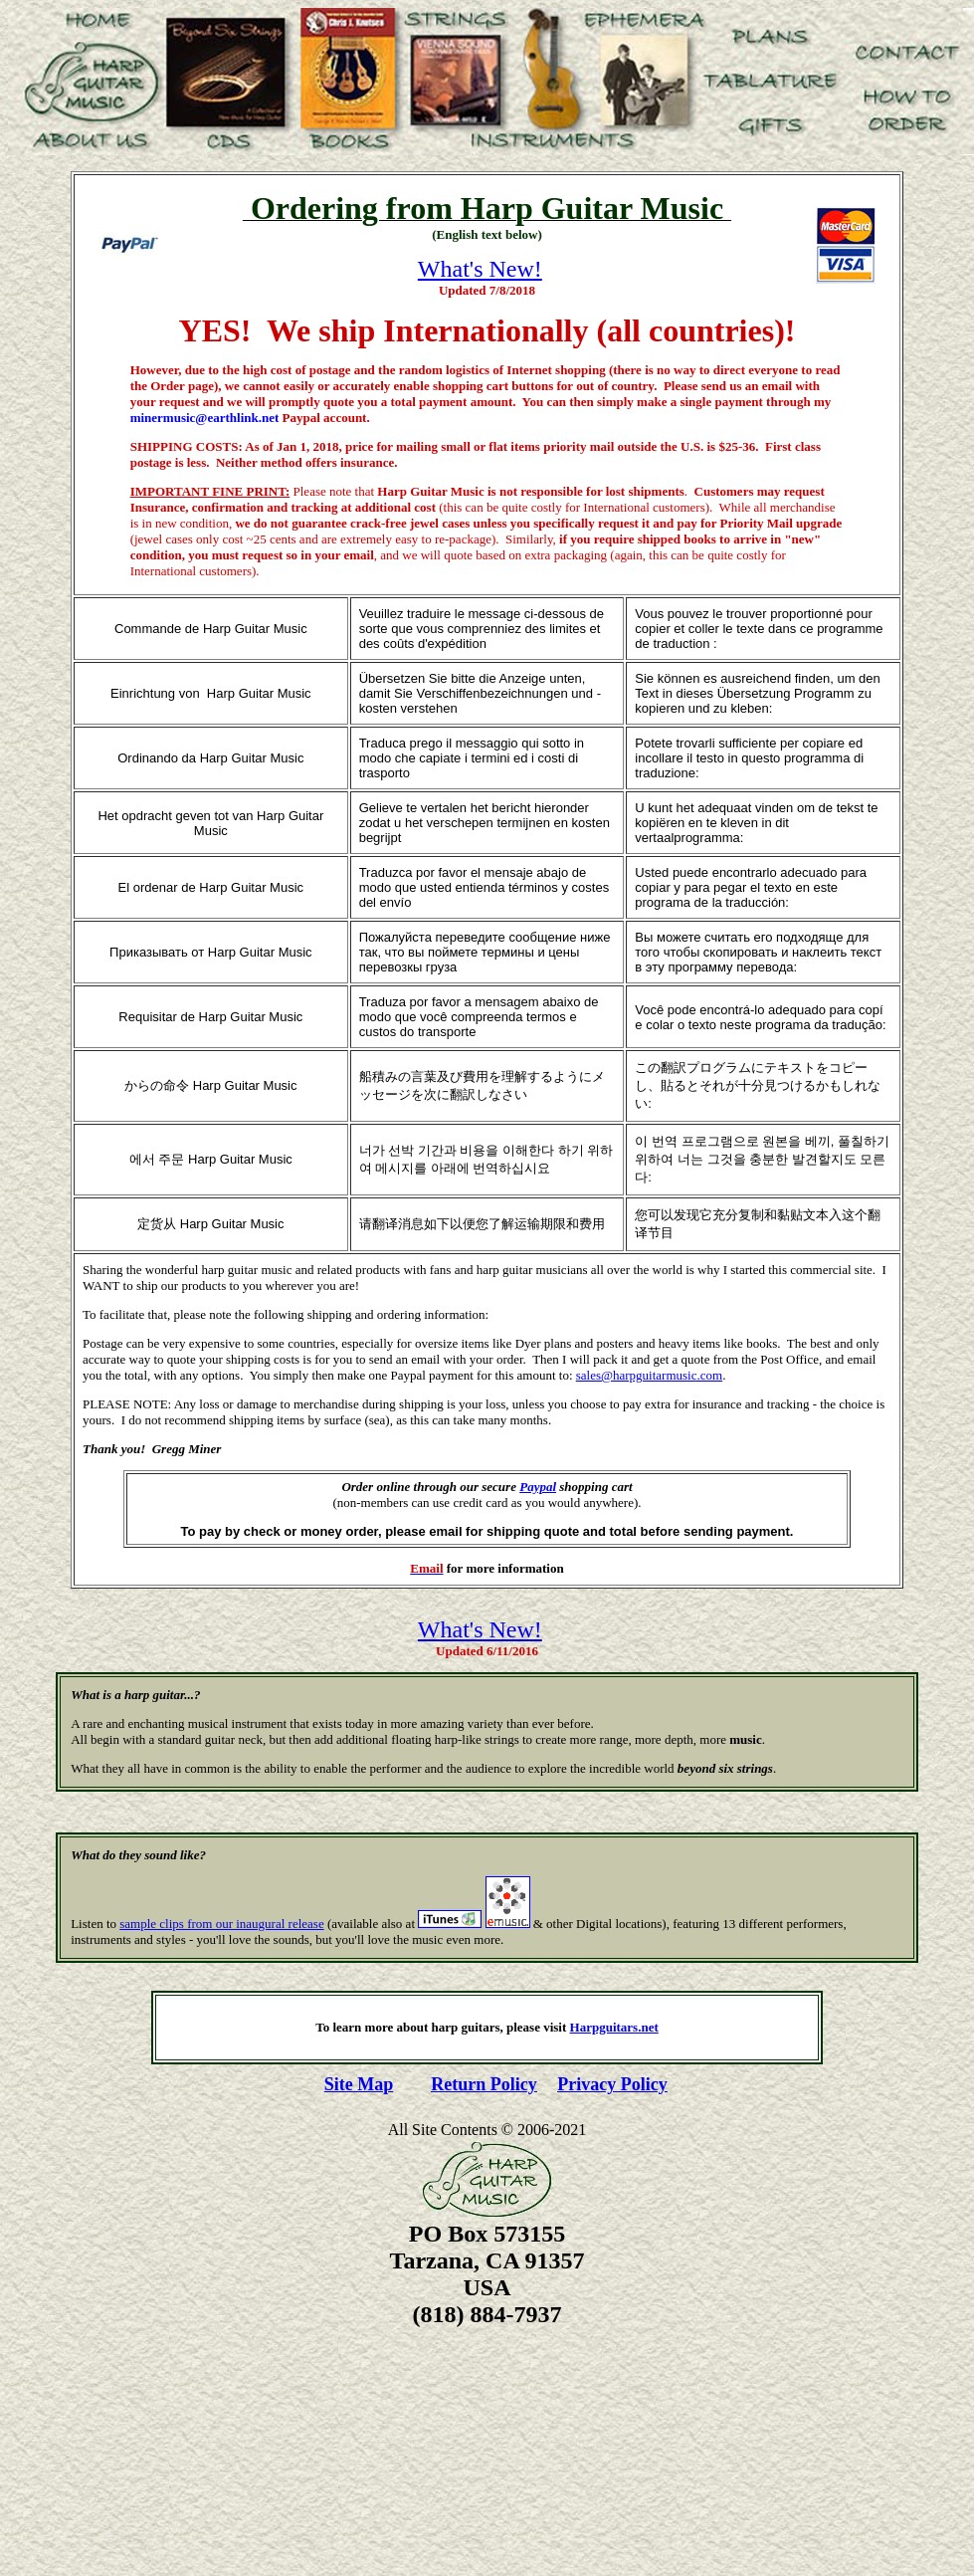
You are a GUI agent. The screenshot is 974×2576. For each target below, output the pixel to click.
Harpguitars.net (614, 2027)
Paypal (537, 1486)
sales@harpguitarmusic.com (649, 1375)
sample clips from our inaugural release (221, 1923)
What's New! (480, 269)
